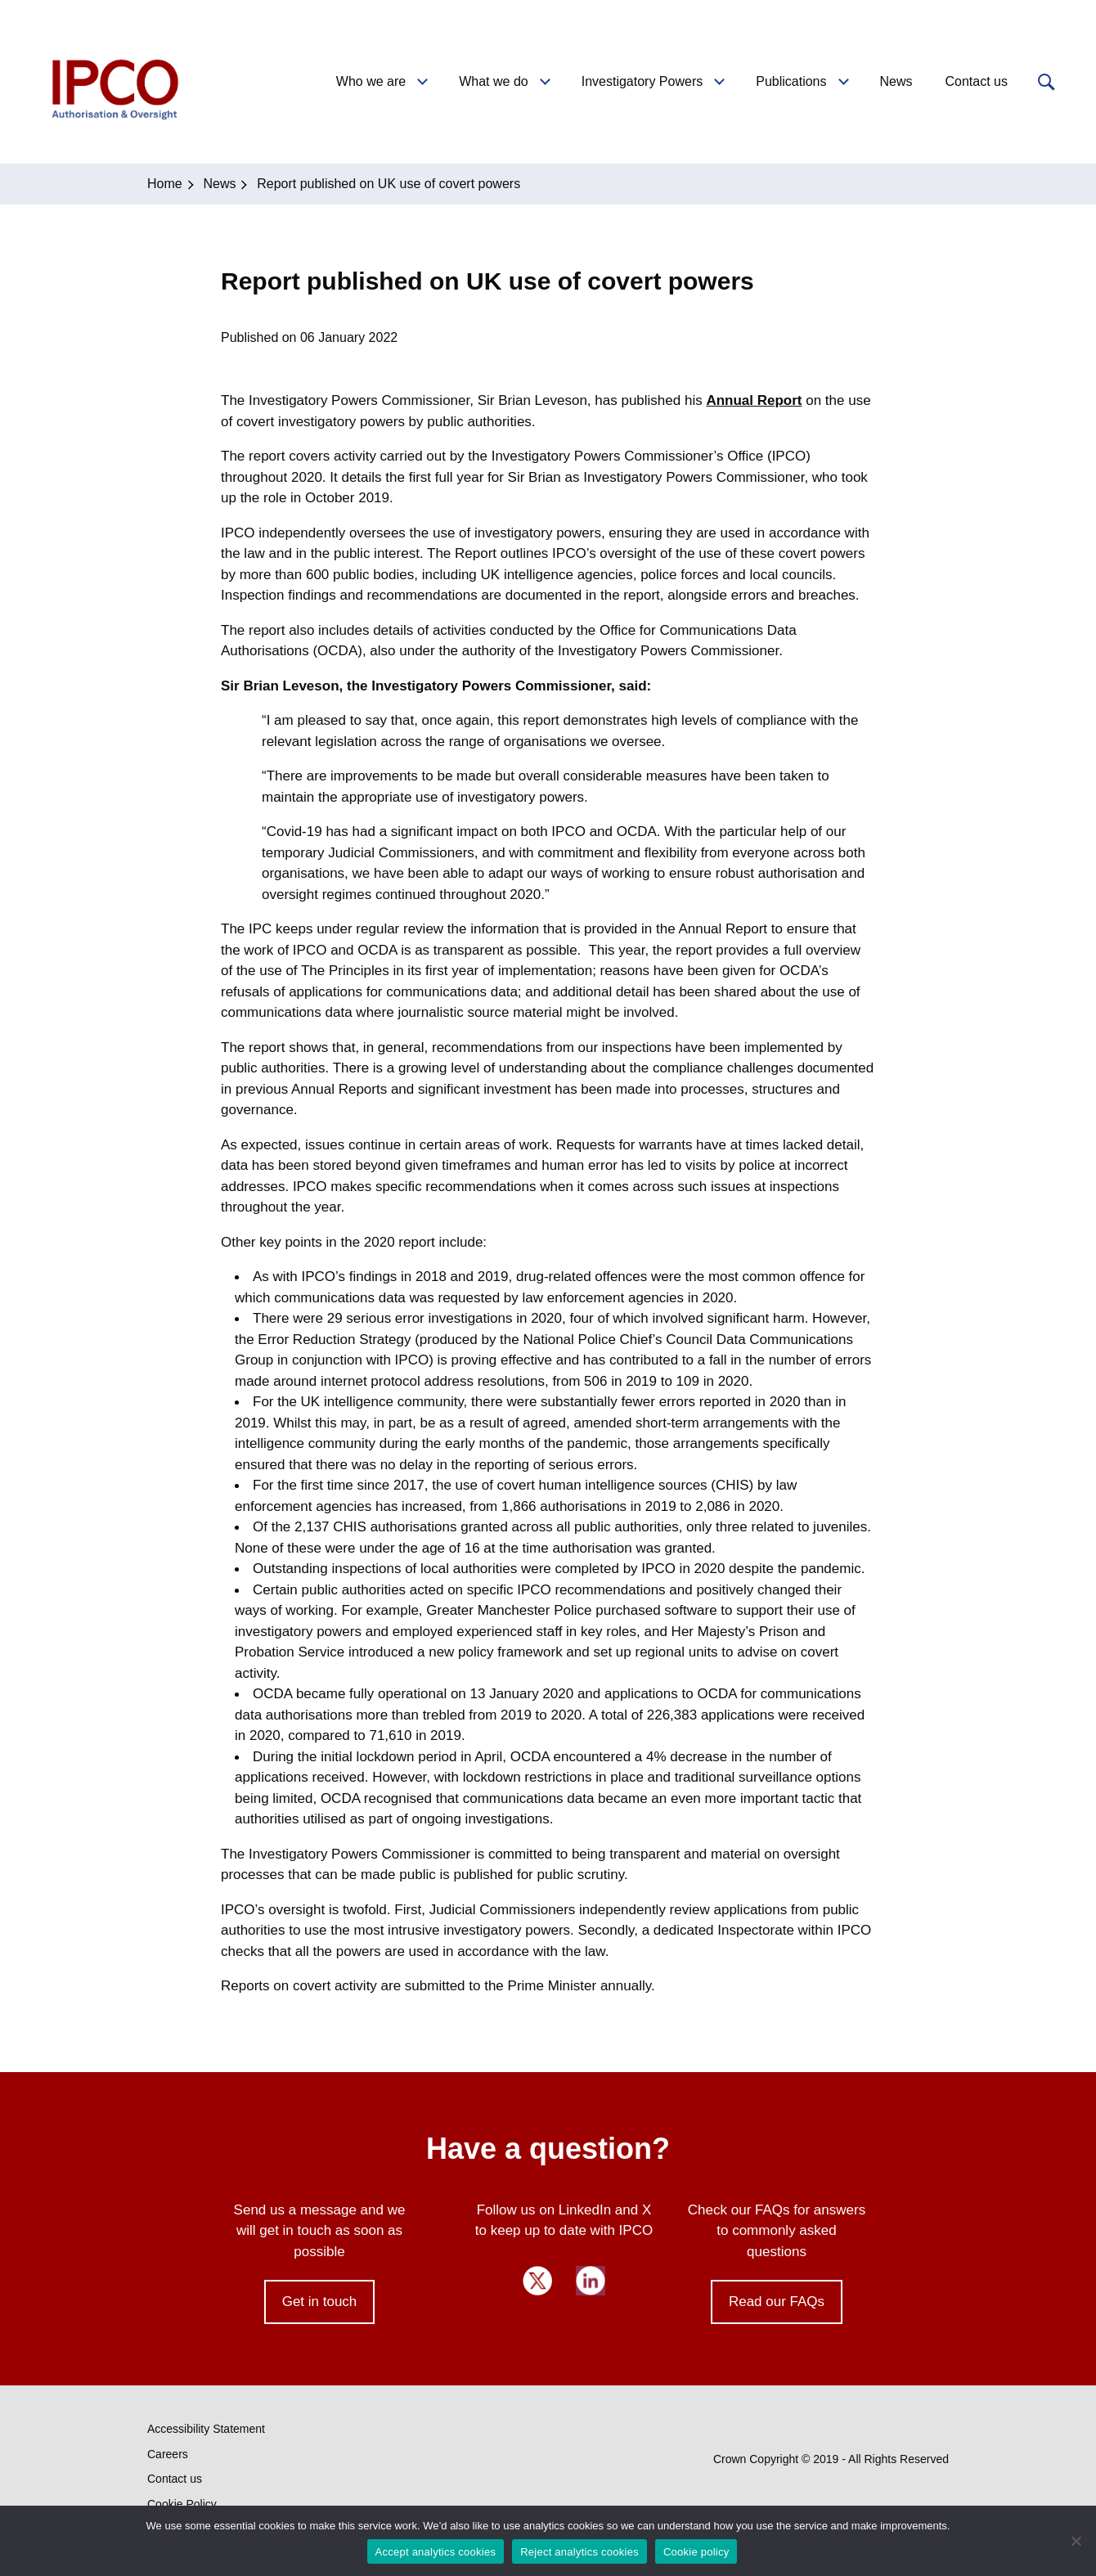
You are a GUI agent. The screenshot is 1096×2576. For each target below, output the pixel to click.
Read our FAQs (776, 2301)
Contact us (174, 2478)
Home (164, 184)
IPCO (113, 82)
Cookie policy (696, 2552)
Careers (167, 2454)
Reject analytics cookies (579, 2552)
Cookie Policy (182, 2504)
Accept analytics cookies (435, 2552)
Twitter (537, 2280)
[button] (1044, 81)
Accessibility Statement (206, 2428)
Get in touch (319, 2301)
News (219, 184)
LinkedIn (590, 2280)
